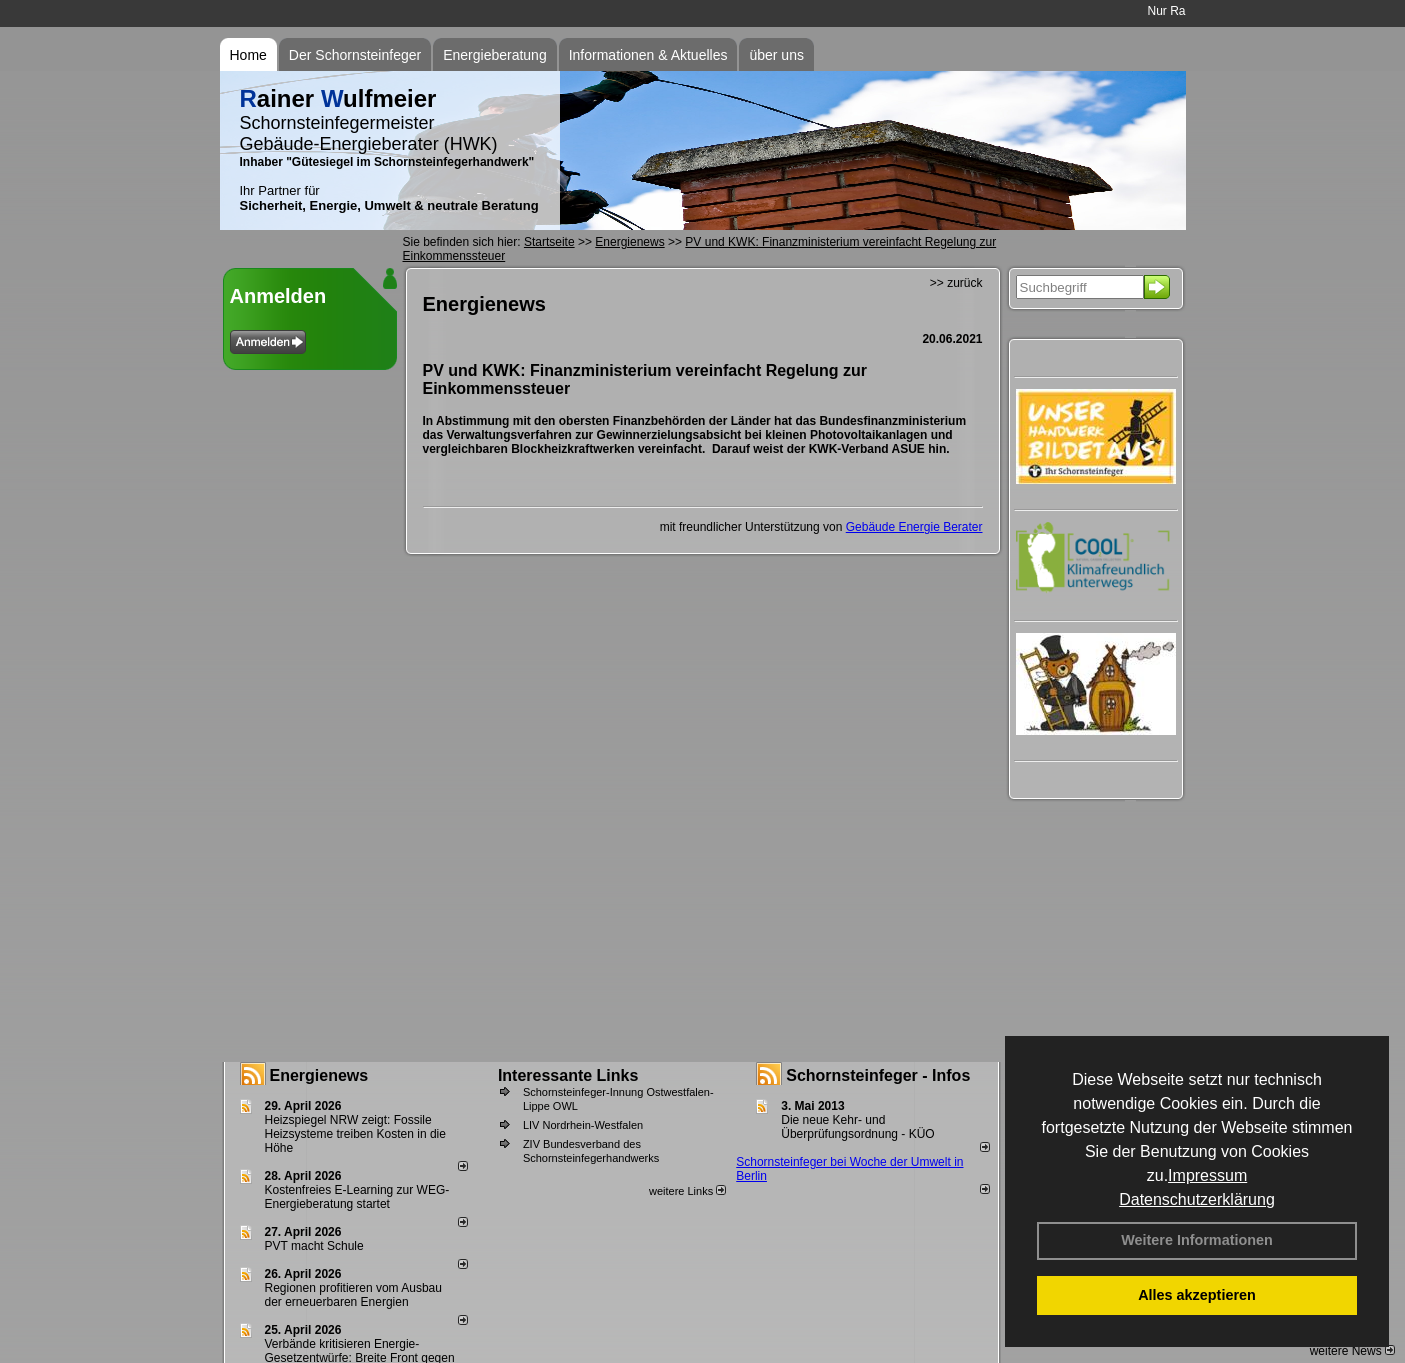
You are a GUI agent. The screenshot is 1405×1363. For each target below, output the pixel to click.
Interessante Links (568, 1075)
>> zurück (956, 283)
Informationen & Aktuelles (648, 55)
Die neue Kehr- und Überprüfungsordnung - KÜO (857, 1127)
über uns (776, 55)
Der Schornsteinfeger (355, 55)
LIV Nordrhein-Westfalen (583, 1125)
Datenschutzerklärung (1197, 1199)
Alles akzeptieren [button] (1197, 1295)
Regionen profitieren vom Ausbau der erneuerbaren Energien (353, 1295)
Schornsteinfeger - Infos (878, 1075)
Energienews (319, 1075)
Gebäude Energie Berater (914, 527)
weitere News (1352, 1351)
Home (248, 55)
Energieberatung (495, 55)
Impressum (1207, 1175)
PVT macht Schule (314, 1246)
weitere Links (687, 1191)
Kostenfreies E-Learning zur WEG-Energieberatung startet (357, 1197)
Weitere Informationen (1197, 1240)
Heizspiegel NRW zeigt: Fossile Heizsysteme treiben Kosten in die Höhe (355, 1134)
